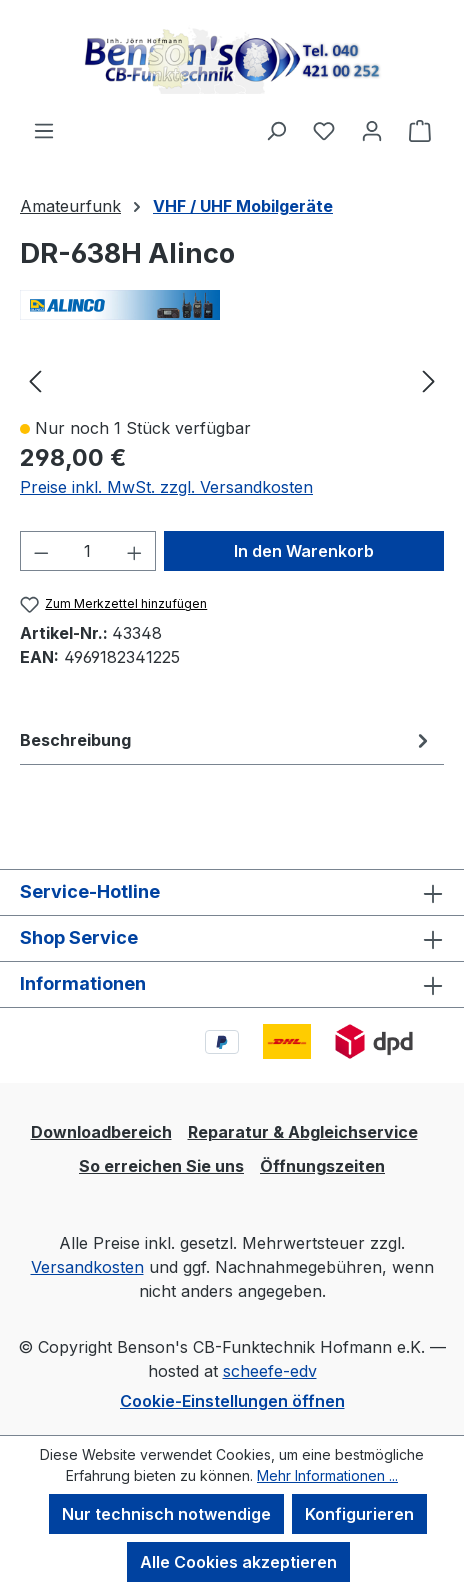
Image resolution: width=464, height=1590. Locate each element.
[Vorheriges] (35, 380)
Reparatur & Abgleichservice (303, 1132)
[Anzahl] (88, 551)
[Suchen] (276, 130)
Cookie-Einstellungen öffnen (232, 1401)
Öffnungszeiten (322, 1166)
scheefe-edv (270, 1371)
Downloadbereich (101, 1132)
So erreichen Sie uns (161, 1166)
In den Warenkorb (304, 551)
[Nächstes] (429, 380)
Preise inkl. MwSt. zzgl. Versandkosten (166, 487)
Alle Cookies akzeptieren (238, 1562)
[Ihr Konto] (372, 130)
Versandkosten (87, 1267)
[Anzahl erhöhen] (135, 551)
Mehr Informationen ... (327, 1475)
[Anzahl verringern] (41, 551)
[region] (232, 380)
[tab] (227, 740)
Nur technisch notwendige (166, 1514)
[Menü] (44, 130)
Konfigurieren (359, 1514)
